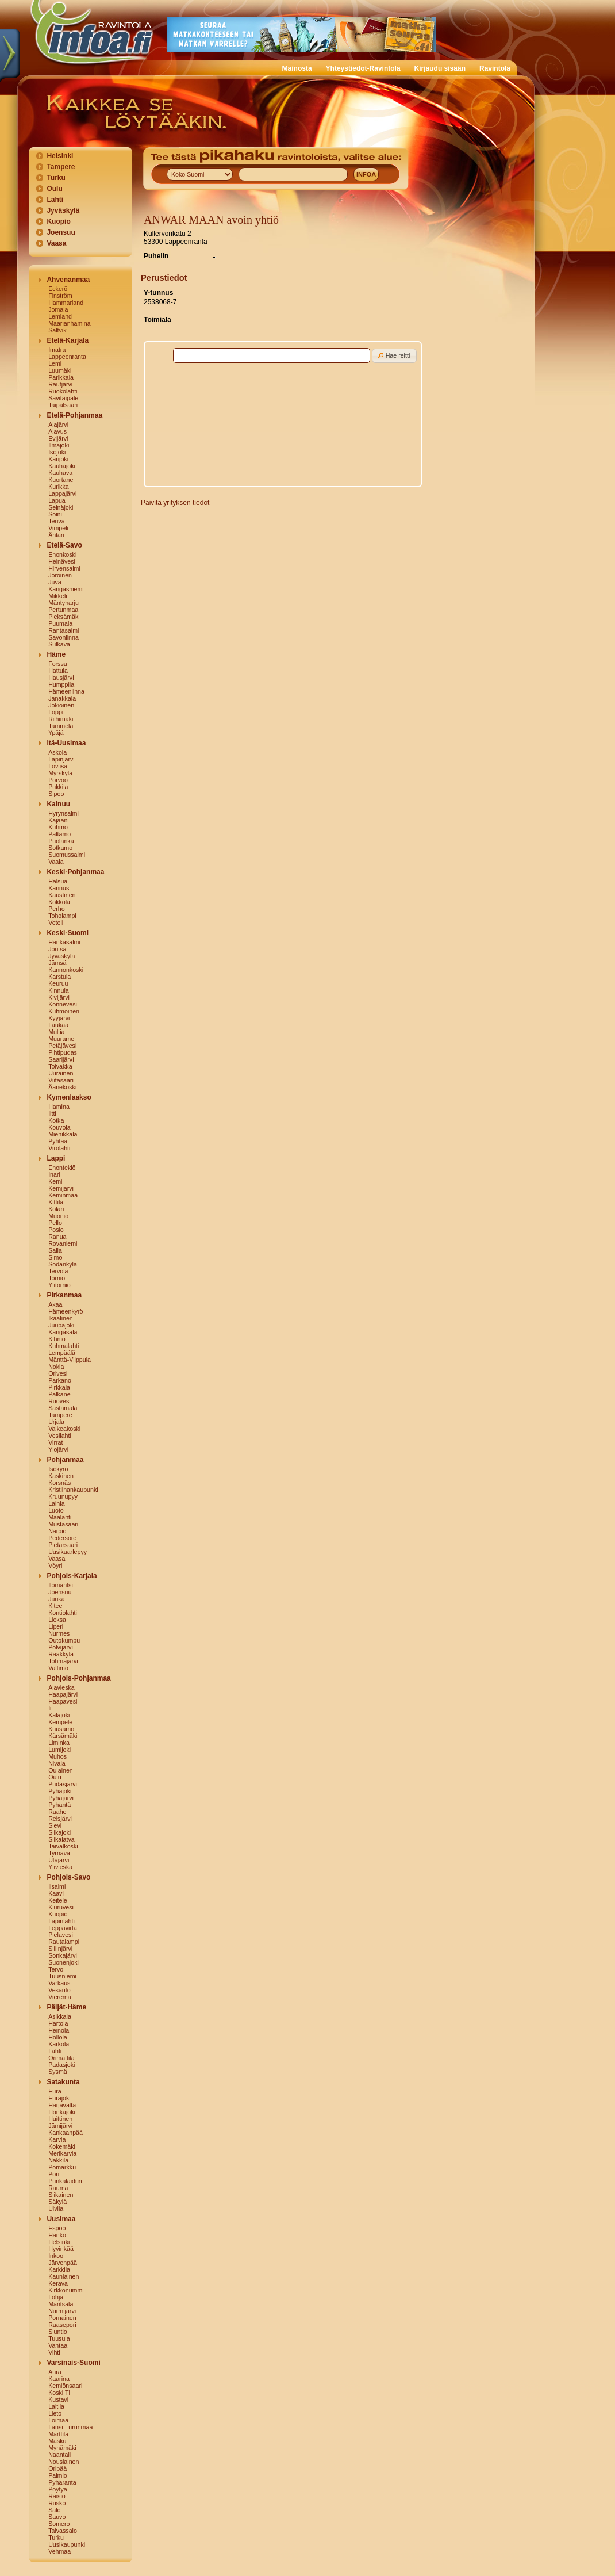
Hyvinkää (61, 2248)
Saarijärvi (61, 1059)
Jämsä (57, 962)
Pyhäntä (59, 1804)
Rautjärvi (60, 384)
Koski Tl (59, 2392)
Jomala (58, 309)
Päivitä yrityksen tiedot (175, 503)
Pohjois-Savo (68, 1877)
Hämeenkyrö (65, 1311)
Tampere (61, 167)
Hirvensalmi (64, 568)
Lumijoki (59, 1749)
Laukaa (58, 1024)
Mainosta (297, 68)
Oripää (57, 2468)
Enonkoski (62, 554)
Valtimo (58, 1667)
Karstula (59, 976)
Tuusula (59, 2338)
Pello (55, 1222)
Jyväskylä (63, 210)
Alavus (57, 431)
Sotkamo (60, 847)
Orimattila (61, 2057)
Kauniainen (63, 2276)
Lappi (56, 1158)
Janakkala (62, 698)
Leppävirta (62, 1927)
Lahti (55, 200)
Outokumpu (64, 1640)
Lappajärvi (62, 493)
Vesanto (59, 1989)
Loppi (55, 712)
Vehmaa (59, 2551)
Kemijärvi (61, 1188)
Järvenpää (62, 2262)
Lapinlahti (61, 1920)
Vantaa (57, 2345)
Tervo (55, 1969)
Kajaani (58, 820)
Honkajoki (61, 2111)
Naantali (59, 2454)
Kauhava (60, 472)
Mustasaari (63, 1524)
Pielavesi (60, 1934)
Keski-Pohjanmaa (75, 872)
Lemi (55, 363)
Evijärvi (58, 438)
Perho (56, 908)
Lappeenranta (67, 356)
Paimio (57, 2475)
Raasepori (62, 2324)
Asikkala (59, 2016)
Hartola (58, 2023)
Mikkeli (57, 595)
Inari (54, 1174)
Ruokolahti (62, 391)
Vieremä (59, 1996)
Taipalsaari (63, 404)
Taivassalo (62, 2530)
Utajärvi (58, 1860)
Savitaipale (63, 398)
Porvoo (58, 779)
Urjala (56, 1421)
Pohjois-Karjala (72, 1576)
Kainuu (58, 804)
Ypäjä (55, 732)
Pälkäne (59, 1394)
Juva (55, 582)
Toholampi (62, 915)
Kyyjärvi (59, 1018)
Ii (49, 1708)
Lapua (57, 500)
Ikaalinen (60, 1318)
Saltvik (57, 330)
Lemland (60, 316)
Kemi (55, 1181)
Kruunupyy (63, 1496)
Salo (54, 2509)
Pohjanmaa (65, 1460)
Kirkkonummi (66, 2290)
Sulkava (59, 644)
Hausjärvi (61, 677)
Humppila (61, 684)
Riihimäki (60, 718)
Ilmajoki (58, 445)
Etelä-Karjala (68, 340)
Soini (55, 514)
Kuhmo (58, 827)
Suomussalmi (66, 854)
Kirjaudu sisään (440, 68)
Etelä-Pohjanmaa (74, 415)
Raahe (57, 1811)
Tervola (58, 1271)
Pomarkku (62, 2167)
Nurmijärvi (62, 2310)
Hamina (59, 1106)
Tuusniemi (62, 1976)
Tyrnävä (59, 1853)
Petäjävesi (62, 1045)
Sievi (55, 1825)
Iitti (52, 1113)
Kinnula (58, 990)
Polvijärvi (60, 1647)
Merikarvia (62, 2153)
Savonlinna (63, 637)
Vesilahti (59, 1435)
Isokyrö (58, 1468)
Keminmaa (63, 1195)
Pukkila (58, 786)
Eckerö (57, 288)
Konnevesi (62, 1004)
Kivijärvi (59, 997)
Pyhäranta (62, 2482)
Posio (56, 1229)
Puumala (60, 623)
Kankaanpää (65, 2132)
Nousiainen (63, 2461)
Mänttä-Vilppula (69, 1359)
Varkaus (59, 1983)
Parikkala (61, 377)
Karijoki (58, 459)
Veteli (55, 922)
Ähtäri (56, 534)
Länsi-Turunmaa (70, 2427)
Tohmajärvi (63, 1661)
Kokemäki (61, 2146)
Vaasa (56, 243)
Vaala (55, 861)
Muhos (57, 1756)
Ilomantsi (60, 1585)
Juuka (56, 1598)
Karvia (57, 2139)
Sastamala (62, 1407)
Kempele (60, 1721)
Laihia (56, 1503)
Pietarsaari (63, 1544)
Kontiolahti (62, 1612)
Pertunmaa (63, 609)
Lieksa (57, 1619)
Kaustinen (61, 894)
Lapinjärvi (61, 759)
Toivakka (60, 1066)
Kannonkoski (65, 969)
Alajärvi (58, 424)
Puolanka (61, 840)
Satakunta (63, 2082)
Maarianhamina (69, 323)
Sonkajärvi (62, 1955)
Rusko (57, 2503)
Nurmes (59, 1633)
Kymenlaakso (69, 1097)
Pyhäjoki (59, 1790)
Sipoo (56, 793)
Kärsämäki (62, 1735)
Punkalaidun (65, 2180)
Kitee (55, 1605)
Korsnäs (59, 1482)
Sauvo (57, 2516)
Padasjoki (61, 2064)
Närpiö (57, 1531)
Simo (55, 1257)
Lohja (55, 2297)
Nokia (56, 1366)
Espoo (57, 2228)
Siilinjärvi (60, 1948)
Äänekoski (62, 1087)
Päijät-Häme (66, 2007)
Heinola (58, 2030)
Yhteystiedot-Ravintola (363, 68)
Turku (56, 178)
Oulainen (60, 1770)
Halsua (57, 881)
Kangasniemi (66, 588)
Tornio (56, 1277)
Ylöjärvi (58, 1449)
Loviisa (57, 766)
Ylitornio (59, 1284)
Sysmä (57, 2071)
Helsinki (60, 156)
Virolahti (59, 1148)
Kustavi (58, 2399)
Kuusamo (61, 1728)
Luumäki (59, 370)
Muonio (58, 1215)
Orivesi (57, 1373)
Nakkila (58, 2160)
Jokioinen (61, 705)
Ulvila (55, 2208)
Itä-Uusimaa (66, 743)
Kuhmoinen (63, 1011)
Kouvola (59, 1127)
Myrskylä (60, 773)
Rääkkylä (61, 1654)
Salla (55, 1250)
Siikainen (60, 2194)
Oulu (54, 189)
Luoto (56, 1510)
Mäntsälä (60, 2304)
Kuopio (58, 221)
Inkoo (55, 2255)
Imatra (57, 349)
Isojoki (57, 452)
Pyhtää (57, 1141)
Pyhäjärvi (61, 1797)
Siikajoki (59, 1832)
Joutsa (57, 949)
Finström (60, 295)
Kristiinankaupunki (73, 1489)
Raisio (57, 2496)
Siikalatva (61, 1839)
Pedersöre (62, 1537)
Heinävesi (61, 561)
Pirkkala (59, 1387)
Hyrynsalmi (63, 813)
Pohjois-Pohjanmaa (78, 1678)
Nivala (57, 1763)
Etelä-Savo (64, 545)
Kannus (58, 888)
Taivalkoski (63, 1846)
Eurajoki (59, 2098)
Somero (59, 2523)
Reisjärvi (60, 1818)
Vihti (54, 2352)
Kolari (56, 1208)
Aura (55, 2371)
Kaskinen (61, 1475)
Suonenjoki (63, 1962)
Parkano (59, 1380)
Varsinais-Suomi (73, 2363)
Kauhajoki (61, 465)
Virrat (55, 1442)
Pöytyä (57, 2489)
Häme (56, 654)
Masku (57, 2440)
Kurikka (58, 486)
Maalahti (59, 1517)
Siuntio (57, 2331)
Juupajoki (61, 1325)
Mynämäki (62, 2447)
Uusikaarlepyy (67, 1551)
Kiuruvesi (61, 1907)
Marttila (58, 2433)
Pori (53, 2174)
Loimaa (58, 2420)
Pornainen (62, 2317)
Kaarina (59, 2378)
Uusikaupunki (66, 2544)
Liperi (55, 1626)
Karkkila (59, 2269)
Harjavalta (62, 2105)
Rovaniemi (62, 1243)
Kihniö (57, 1338)
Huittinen (60, 2118)
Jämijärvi (60, 2125)
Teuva (56, 521)
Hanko (57, 2234)
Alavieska (61, 1687)
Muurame (61, 1038)
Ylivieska (60, 1866)
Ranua (57, 1236)
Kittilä (55, 1202)
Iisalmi (57, 1886)
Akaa (55, 1304)
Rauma (58, 2187)
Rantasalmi (63, 630)
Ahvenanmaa (68, 279)
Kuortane (60, 479)
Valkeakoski (64, 1428)
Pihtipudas (62, 1052)
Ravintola (494, 68)
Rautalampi (63, 1941)
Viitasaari (61, 1080)
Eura (55, 2091)
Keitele (57, 1900)
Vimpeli (58, 528)
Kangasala (62, 1332)
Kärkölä (58, 2044)
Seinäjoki (60, 507)
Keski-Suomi (68, 933)
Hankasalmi (64, 942)
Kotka (56, 1120)
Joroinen (60, 575)
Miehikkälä (62, 1134)
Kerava (58, 2283)
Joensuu (61, 232)
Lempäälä (61, 1352)
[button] (394, 356)
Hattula (58, 670)
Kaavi (56, 1893)
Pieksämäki (63, 616)
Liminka (59, 1742)
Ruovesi (59, 1401)
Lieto (55, 2413)
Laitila (56, 2406)
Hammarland (65, 302)
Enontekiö (61, 1167)
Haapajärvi (63, 1694)
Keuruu (58, 983)
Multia (56, 1031)
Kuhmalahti (63, 1345)
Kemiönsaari (65, 2385)
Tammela (60, 725)
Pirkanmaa (64, 1295)
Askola (57, 752)
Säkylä (57, 2201)
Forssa (57, 663)
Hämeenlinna (66, 691)
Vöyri (55, 1565)
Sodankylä (62, 1264)
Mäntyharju (63, 602)
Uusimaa (61, 2219)
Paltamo (59, 833)
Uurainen (60, 1073)
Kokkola (59, 901)
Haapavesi (62, 1701)
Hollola (57, 2037)
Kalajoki (59, 1715)
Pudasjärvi (62, 1784)
